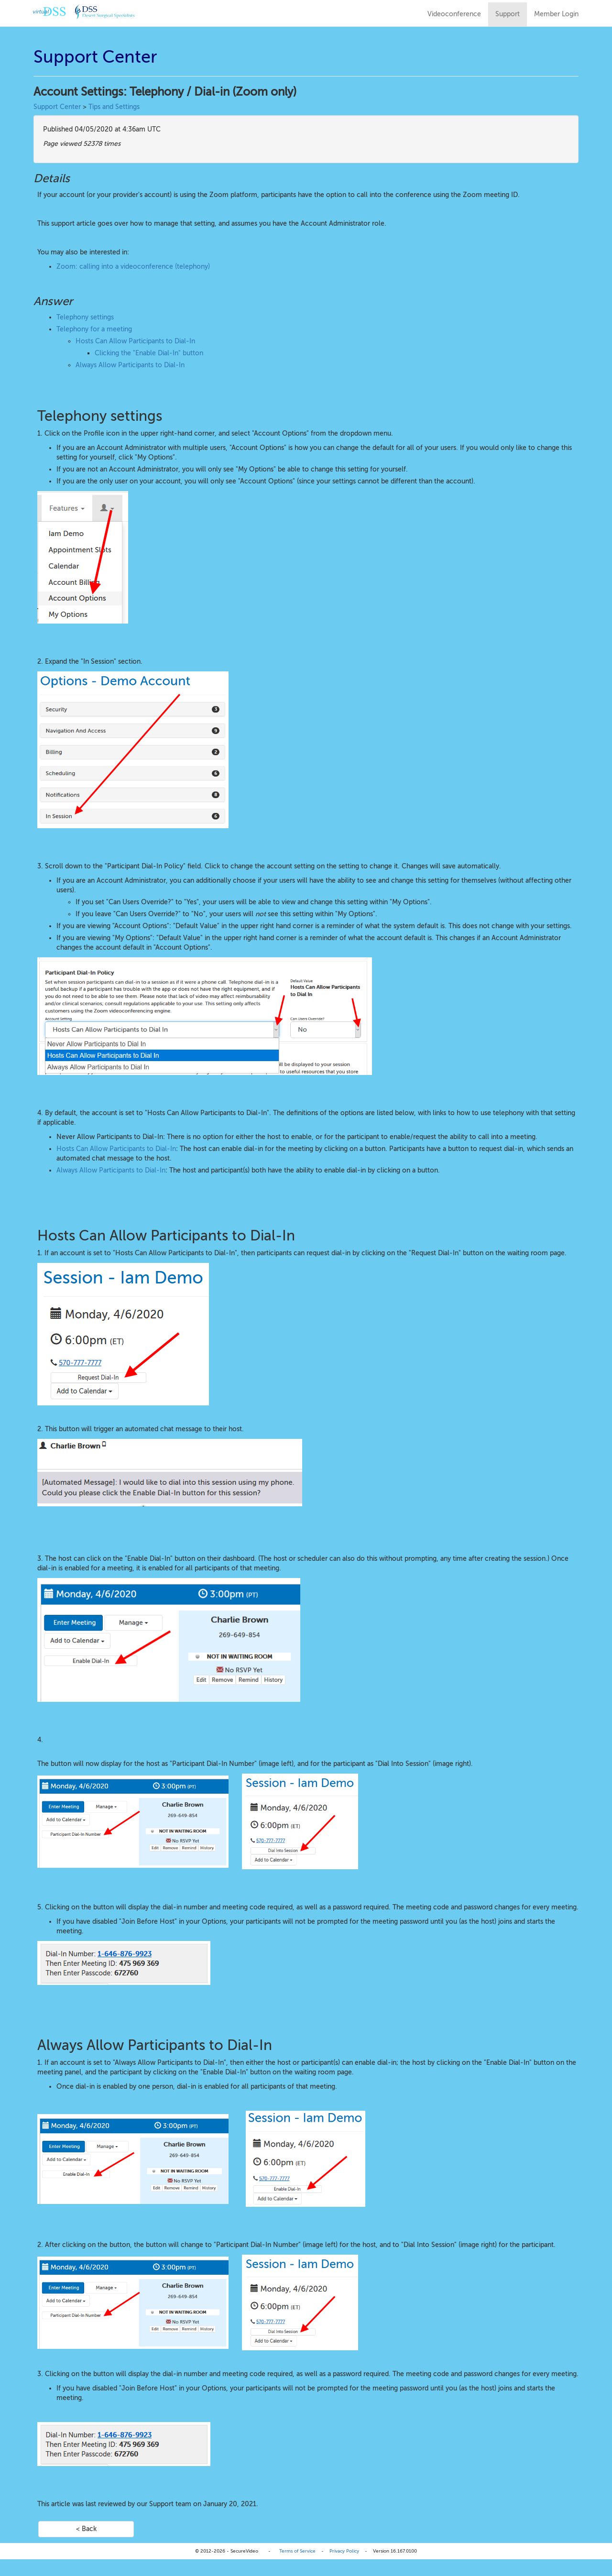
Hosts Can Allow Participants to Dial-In (135, 341)
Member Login (556, 14)
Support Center (57, 106)
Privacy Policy (344, 2551)
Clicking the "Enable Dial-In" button (149, 353)
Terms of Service (297, 2551)
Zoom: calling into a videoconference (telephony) (133, 266)
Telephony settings (85, 317)
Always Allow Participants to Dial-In (130, 365)
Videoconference (454, 14)
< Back (86, 2528)
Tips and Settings (114, 106)
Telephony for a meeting (94, 329)
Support (507, 14)
